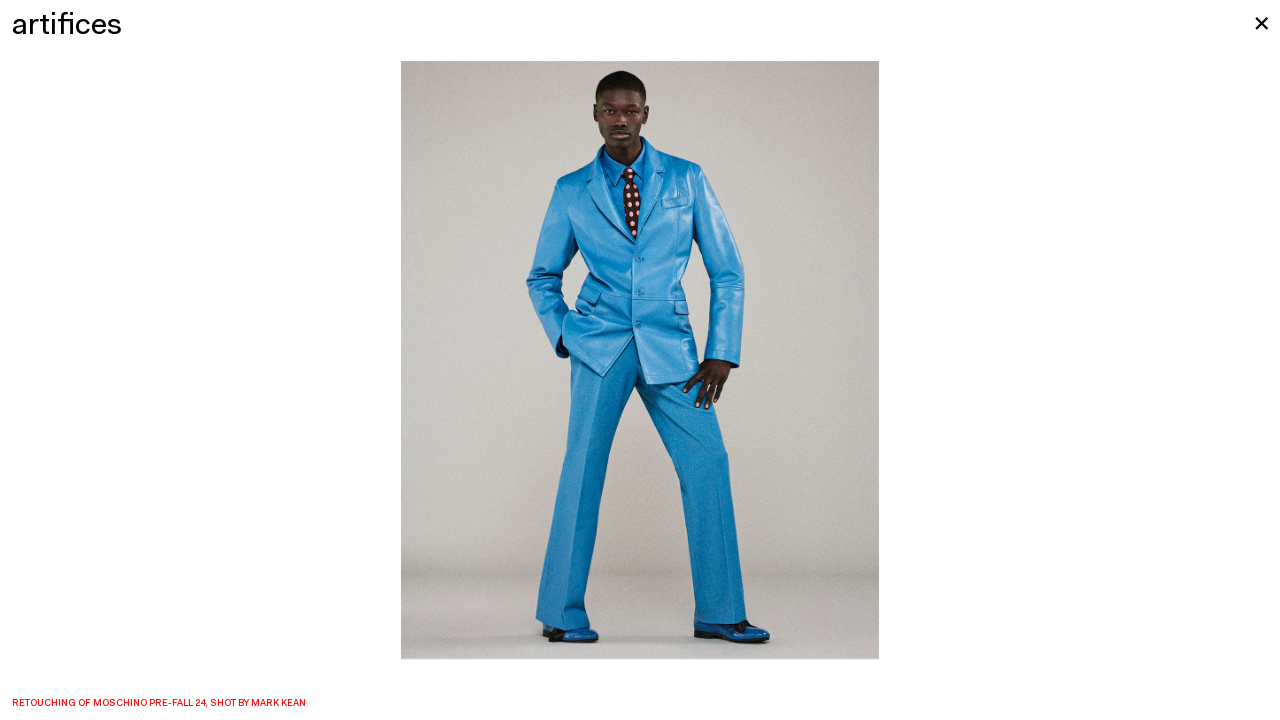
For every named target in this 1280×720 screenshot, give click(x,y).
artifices (67, 26)
